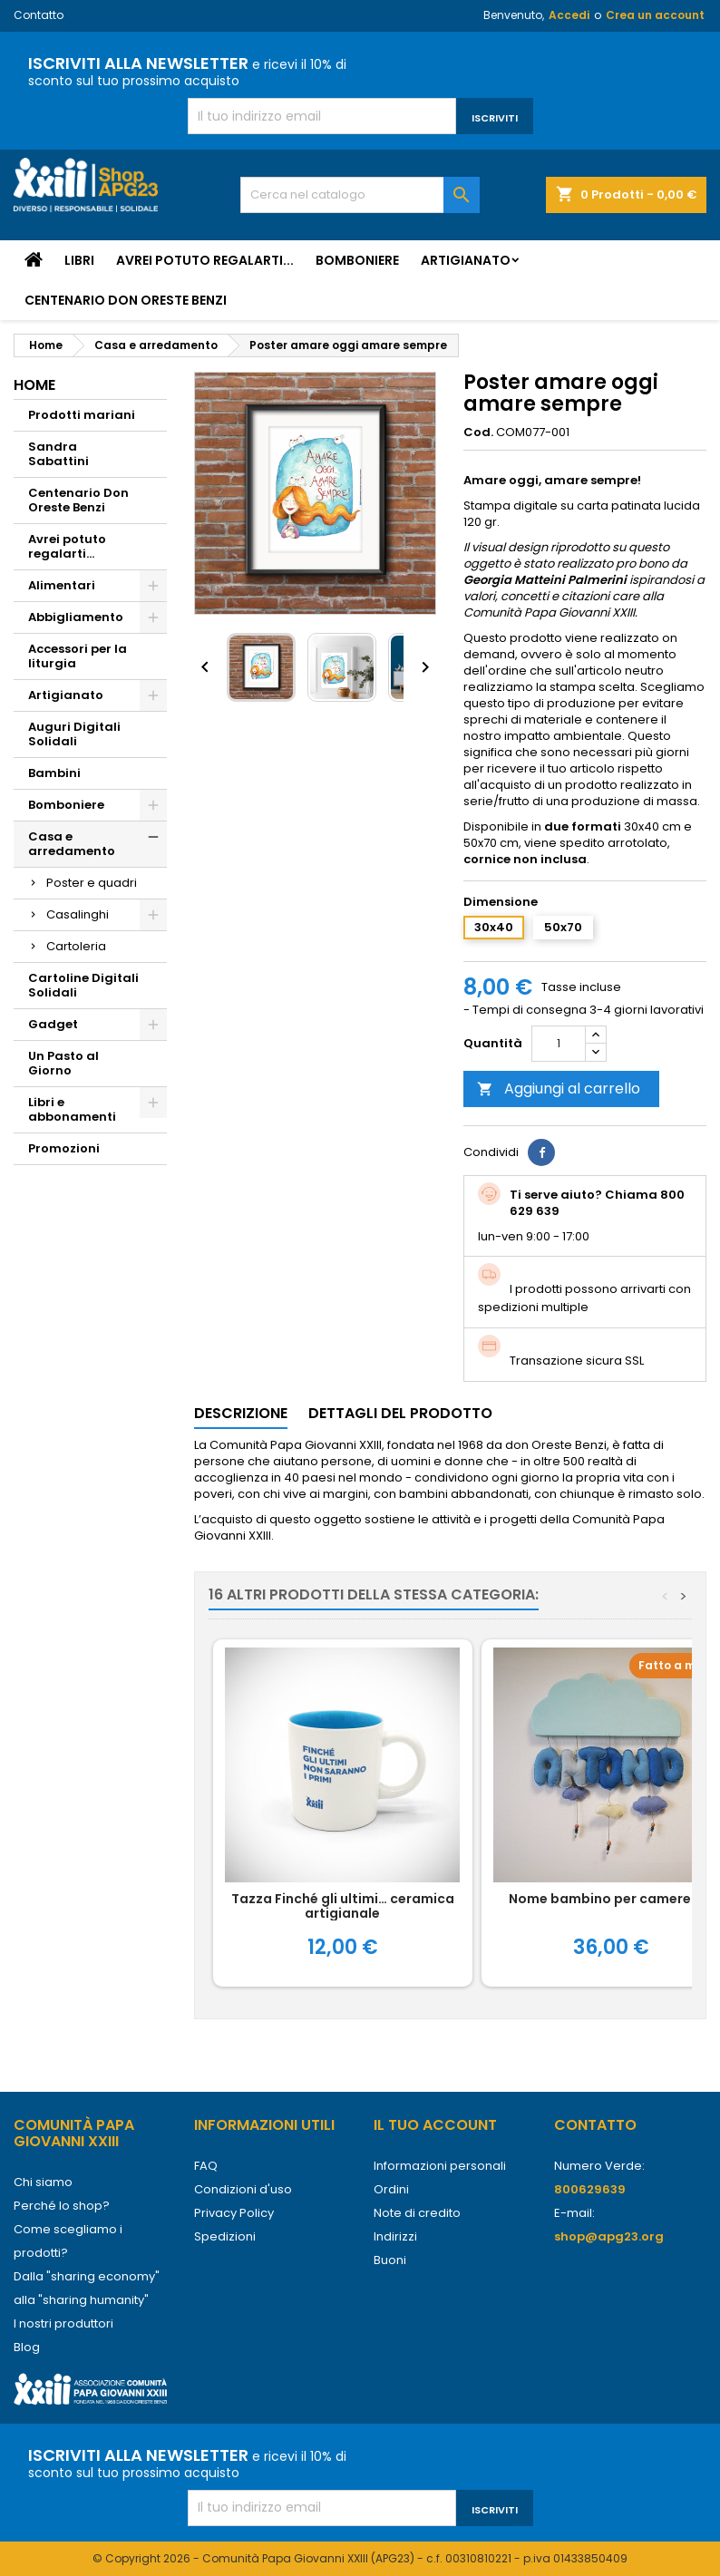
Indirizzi (395, 2236)
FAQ (206, 2165)
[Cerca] (360, 195)
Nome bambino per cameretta (611, 1899)
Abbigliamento (75, 617)
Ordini (391, 2189)
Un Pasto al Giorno (63, 1063)
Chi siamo (43, 2182)
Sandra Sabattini (58, 454)
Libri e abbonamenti (72, 1109)
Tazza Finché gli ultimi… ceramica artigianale (342, 1906)
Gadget (53, 1024)
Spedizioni (225, 2236)
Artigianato (466, 260)
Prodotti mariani (81, 414)
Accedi (569, 15)
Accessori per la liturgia (77, 656)
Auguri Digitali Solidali (74, 734)
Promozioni (64, 1148)
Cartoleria (76, 946)
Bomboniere (357, 260)
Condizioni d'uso (243, 2189)
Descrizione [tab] (240, 1413)
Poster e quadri (91, 882)
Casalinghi (77, 914)
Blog (27, 2347)
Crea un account (655, 15)
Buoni (390, 2260)
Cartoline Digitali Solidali (83, 985)
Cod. (478, 432)
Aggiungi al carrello (558, 1088)
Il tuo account (435, 2124)
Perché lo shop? (62, 2205)
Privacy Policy (234, 2212)
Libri (79, 260)
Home (34, 384)
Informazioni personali (440, 2165)
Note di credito (417, 2212)
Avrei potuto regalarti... (205, 260)
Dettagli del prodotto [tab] (400, 1413)
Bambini (54, 773)
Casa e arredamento (71, 844)
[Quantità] (558, 1044)
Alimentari (61, 585)
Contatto (38, 15)
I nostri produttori (63, 2323)
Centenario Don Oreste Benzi (125, 300)
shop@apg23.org (609, 2236)
